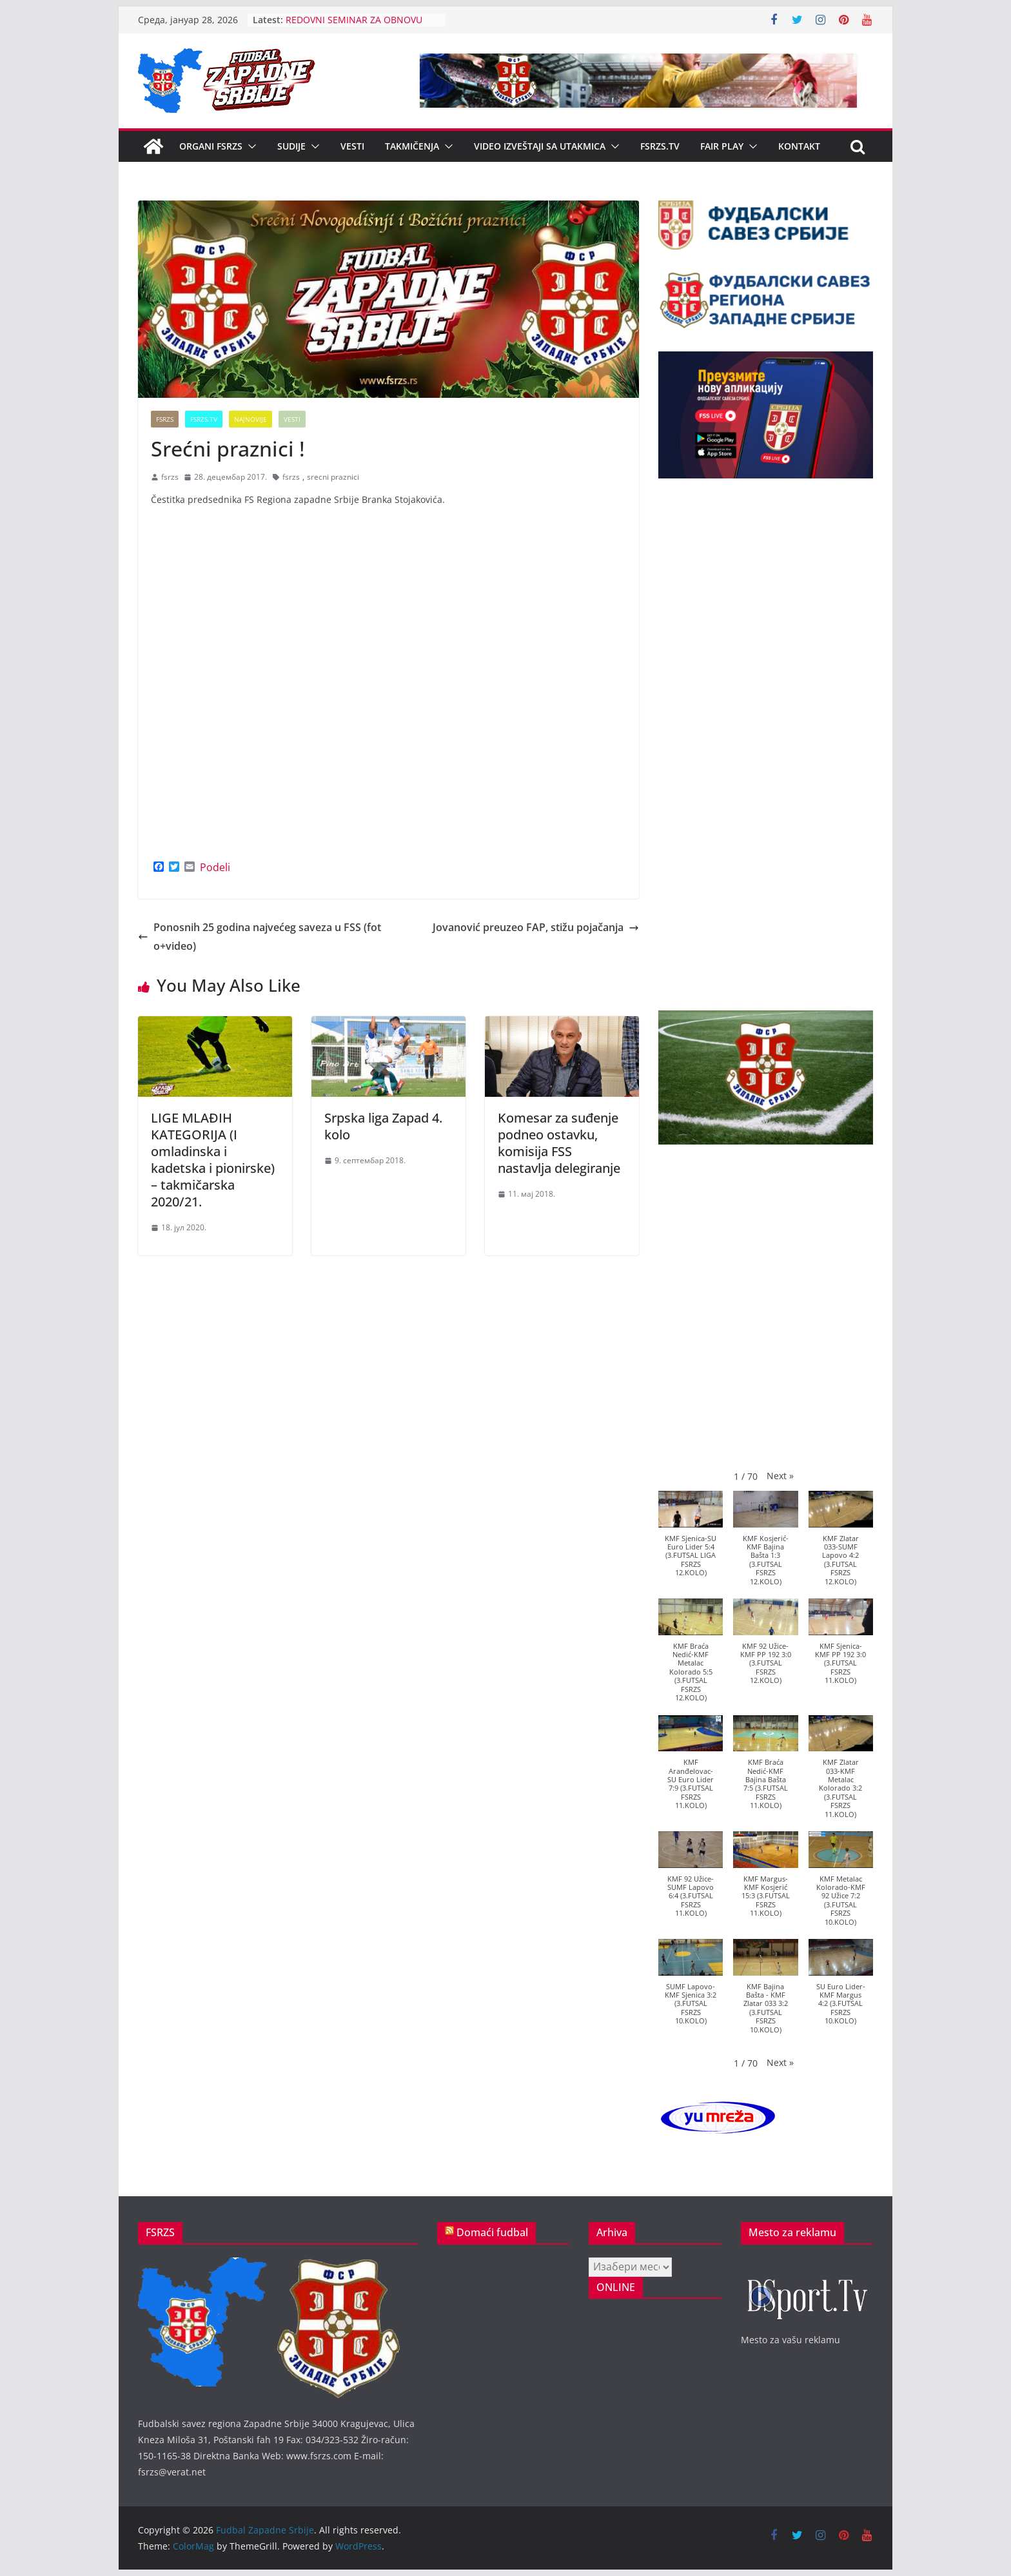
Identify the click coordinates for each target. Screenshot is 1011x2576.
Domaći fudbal (492, 2232)
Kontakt (799, 146)
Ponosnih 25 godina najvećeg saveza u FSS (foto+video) (259, 936)
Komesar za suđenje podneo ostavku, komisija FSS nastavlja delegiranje (559, 1143)
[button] (249, 146)
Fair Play (721, 146)
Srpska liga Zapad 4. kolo (383, 1126)
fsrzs (170, 476)
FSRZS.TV (660, 146)
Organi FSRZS (210, 146)
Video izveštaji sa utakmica (539, 146)
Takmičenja (412, 146)
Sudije (291, 146)
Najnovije (250, 419)
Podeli (215, 867)
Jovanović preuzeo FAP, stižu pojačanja (536, 927)
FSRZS (164, 419)
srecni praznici (333, 476)
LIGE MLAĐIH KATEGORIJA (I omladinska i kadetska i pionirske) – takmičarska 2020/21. (213, 1159)
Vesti (352, 146)
